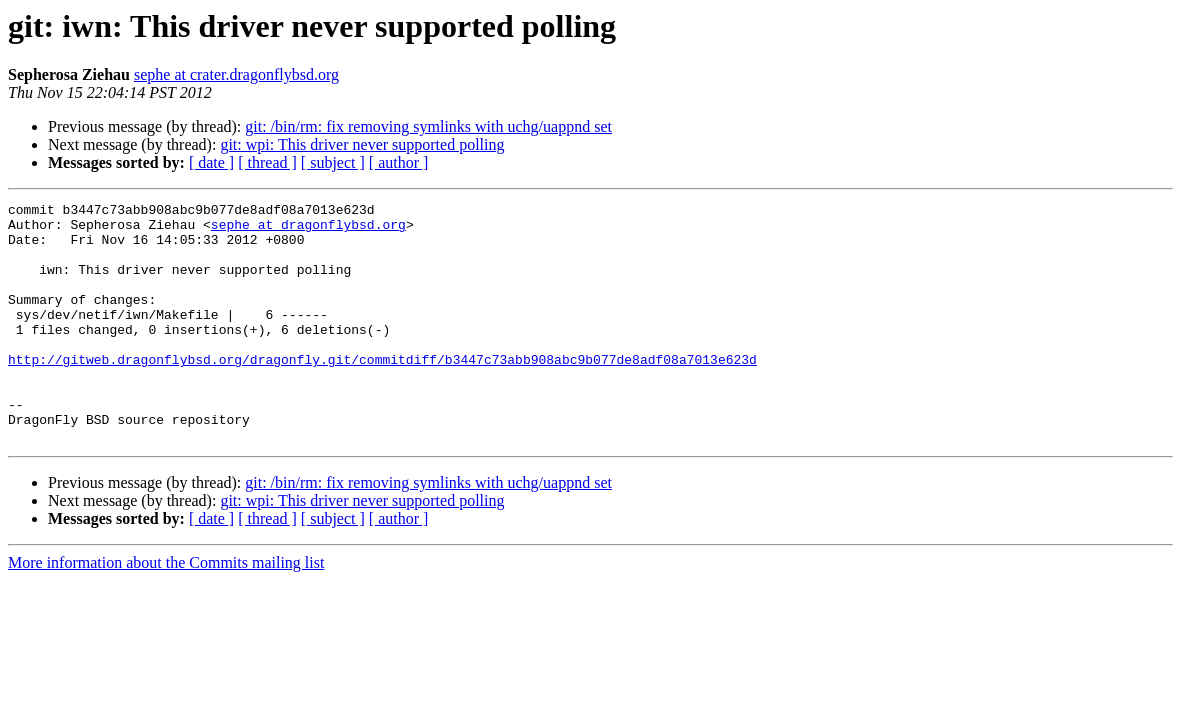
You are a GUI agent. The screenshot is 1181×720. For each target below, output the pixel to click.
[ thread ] (267, 162)
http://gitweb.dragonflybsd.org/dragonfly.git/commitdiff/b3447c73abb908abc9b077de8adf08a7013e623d (382, 392)
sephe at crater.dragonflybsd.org (236, 74)
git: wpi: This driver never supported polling (362, 144)
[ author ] (399, 162)
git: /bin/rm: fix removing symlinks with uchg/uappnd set (428, 126)
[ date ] (211, 162)
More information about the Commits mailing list (166, 610)
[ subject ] (333, 162)
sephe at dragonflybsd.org (308, 230)
